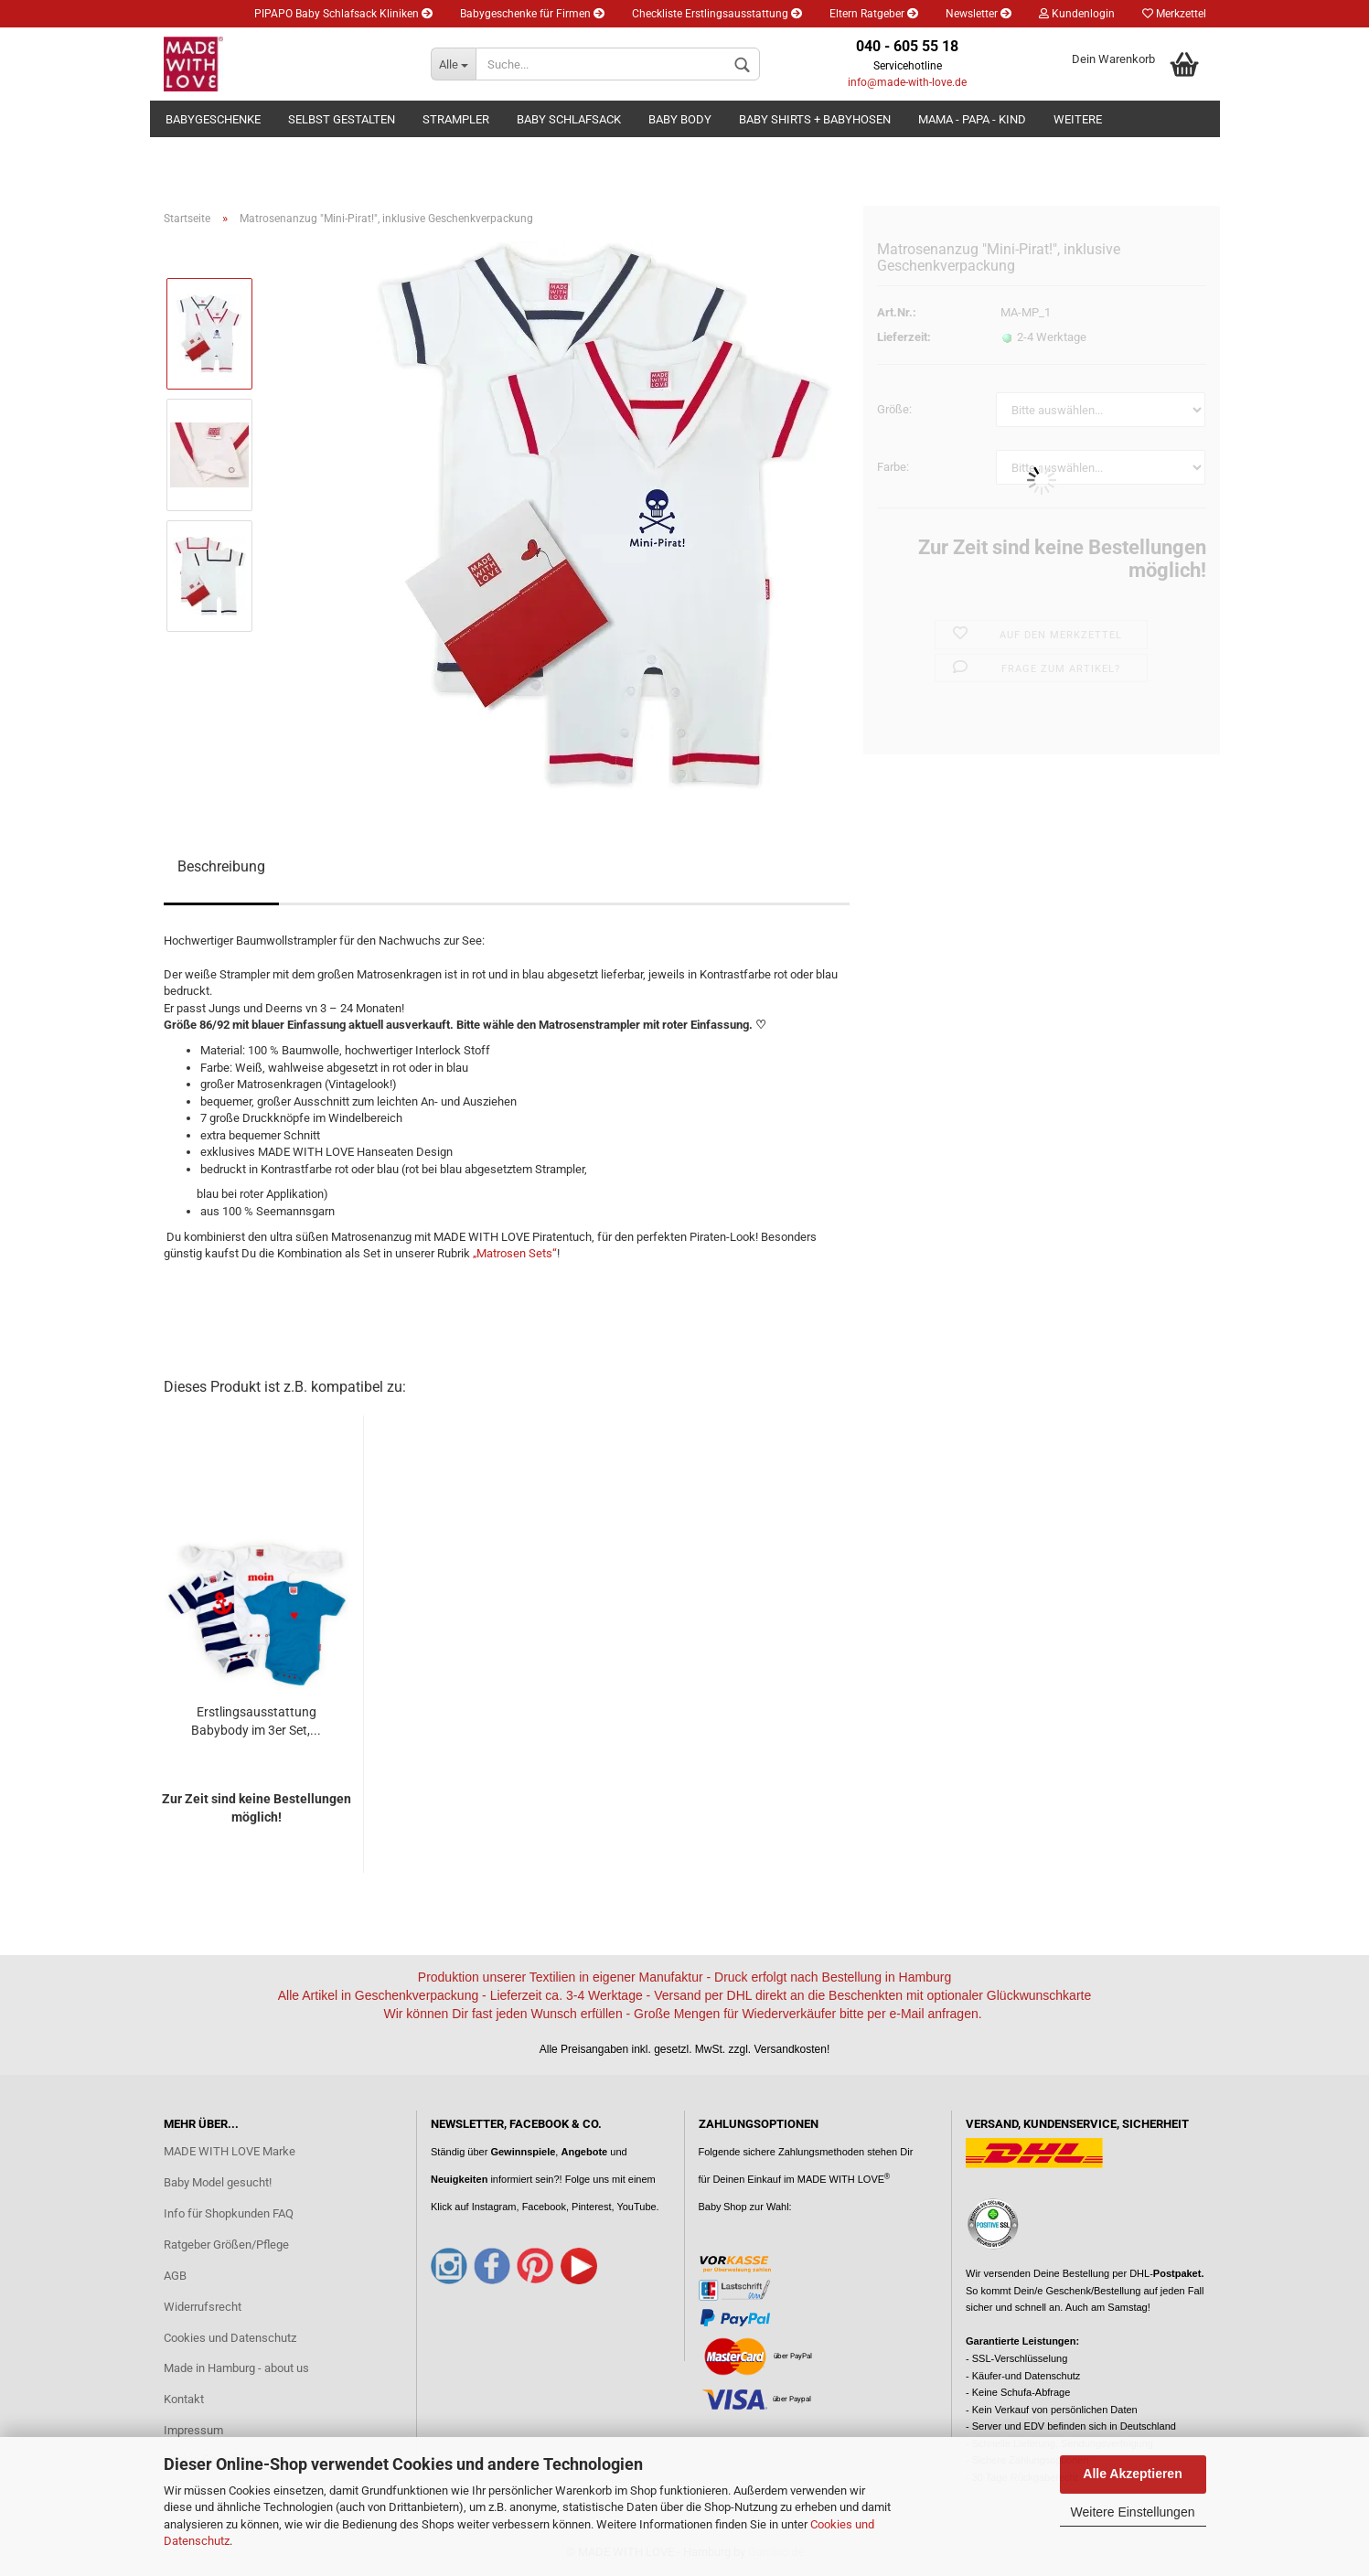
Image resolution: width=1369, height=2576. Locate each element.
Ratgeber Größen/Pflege (226, 2244)
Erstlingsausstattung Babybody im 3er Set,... (256, 1721)
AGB (175, 2275)
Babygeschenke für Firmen (532, 13)
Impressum (193, 2430)
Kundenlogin (1077, 13)
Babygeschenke (213, 119)
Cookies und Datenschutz (230, 2338)
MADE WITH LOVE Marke (229, 2151)
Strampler (455, 119)
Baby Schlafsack (569, 119)
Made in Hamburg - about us (236, 2368)
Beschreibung (221, 866)
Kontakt (184, 2399)
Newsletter (978, 13)
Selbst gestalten (341, 119)
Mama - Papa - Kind (972, 119)
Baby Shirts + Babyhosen (815, 119)
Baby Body (679, 119)
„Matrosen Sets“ (515, 1253)
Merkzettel (1174, 13)
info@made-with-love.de (907, 82)
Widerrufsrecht (202, 2307)
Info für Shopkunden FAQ (229, 2213)
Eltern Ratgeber (873, 13)
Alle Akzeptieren (1132, 2473)
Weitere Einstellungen (1133, 2512)
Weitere (1077, 119)
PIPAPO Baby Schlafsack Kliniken (343, 13)
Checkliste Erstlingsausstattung (717, 13)
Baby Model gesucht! (218, 2182)
